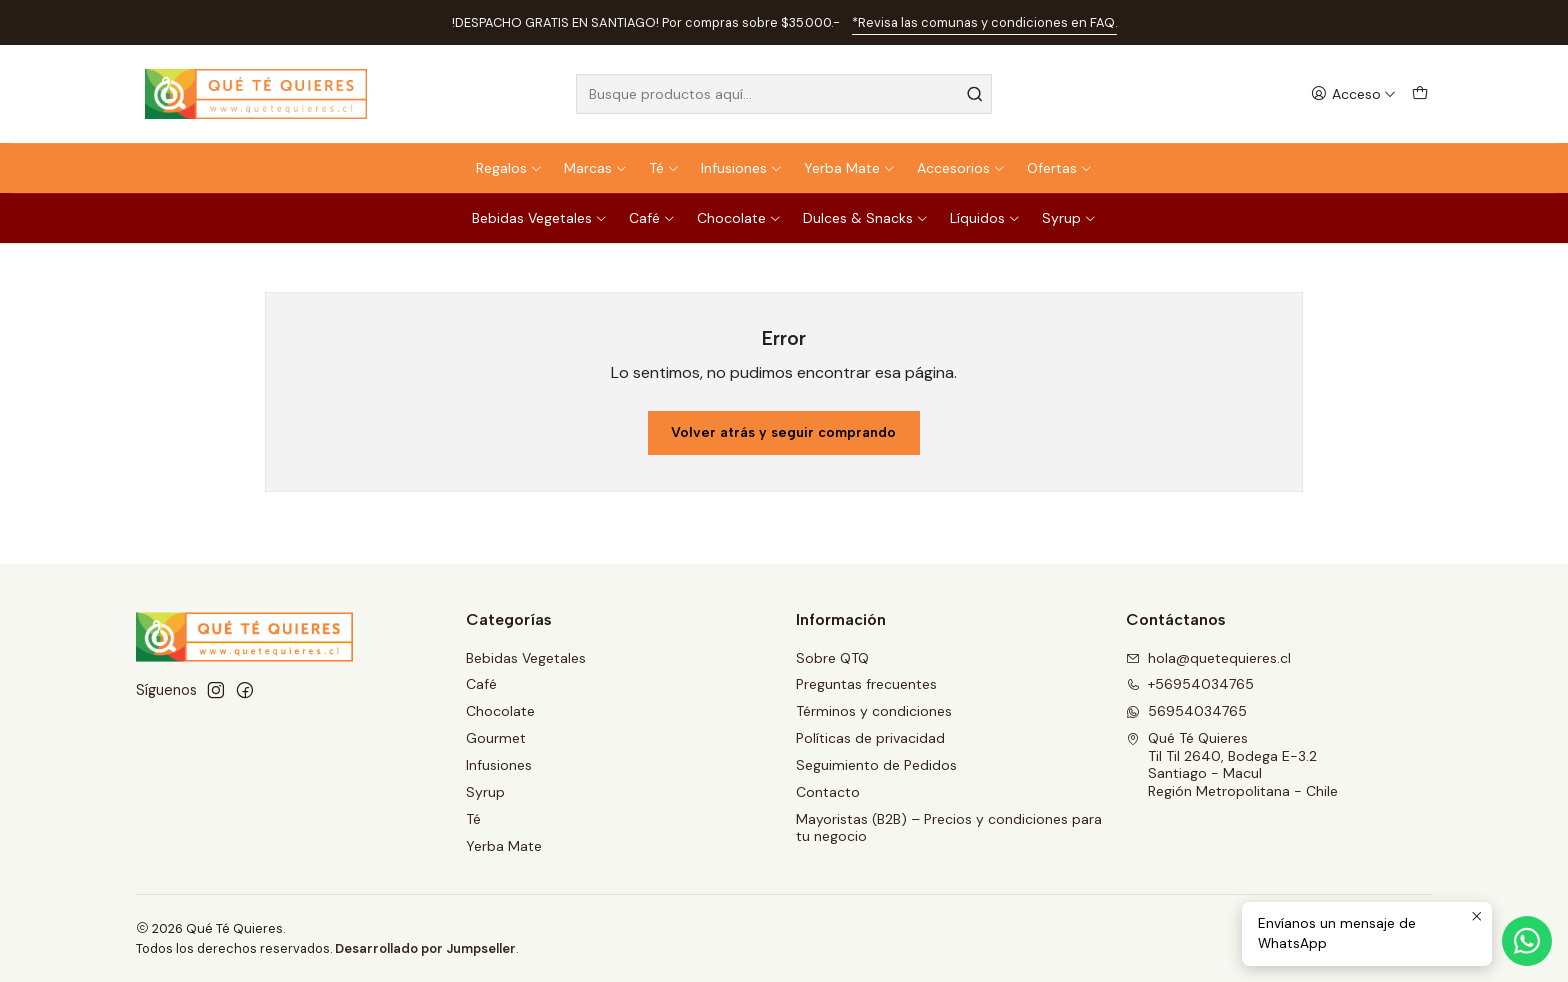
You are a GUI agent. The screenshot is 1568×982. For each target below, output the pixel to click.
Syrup (1069, 218)
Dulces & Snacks (866, 218)
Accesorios (961, 168)
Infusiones (742, 168)
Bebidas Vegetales (540, 218)
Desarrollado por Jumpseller (425, 948)
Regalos (509, 168)
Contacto (828, 792)
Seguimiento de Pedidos (876, 765)
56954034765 (1186, 711)
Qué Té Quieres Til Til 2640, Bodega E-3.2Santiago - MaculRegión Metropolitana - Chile (1232, 764)
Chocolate (739, 218)
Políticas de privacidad (870, 738)
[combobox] (784, 94)
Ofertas (1060, 168)
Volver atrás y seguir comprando (783, 432)
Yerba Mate (850, 168)
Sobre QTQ (832, 658)
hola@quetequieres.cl (1208, 658)
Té (664, 168)
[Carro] (1420, 94)
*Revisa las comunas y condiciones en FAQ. (984, 22)
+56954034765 (1190, 684)
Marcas (596, 168)
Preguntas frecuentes (866, 684)
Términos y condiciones (874, 711)
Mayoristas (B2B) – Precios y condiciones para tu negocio (949, 828)
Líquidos (985, 218)
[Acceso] (1353, 94)
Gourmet (496, 738)
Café (652, 218)
